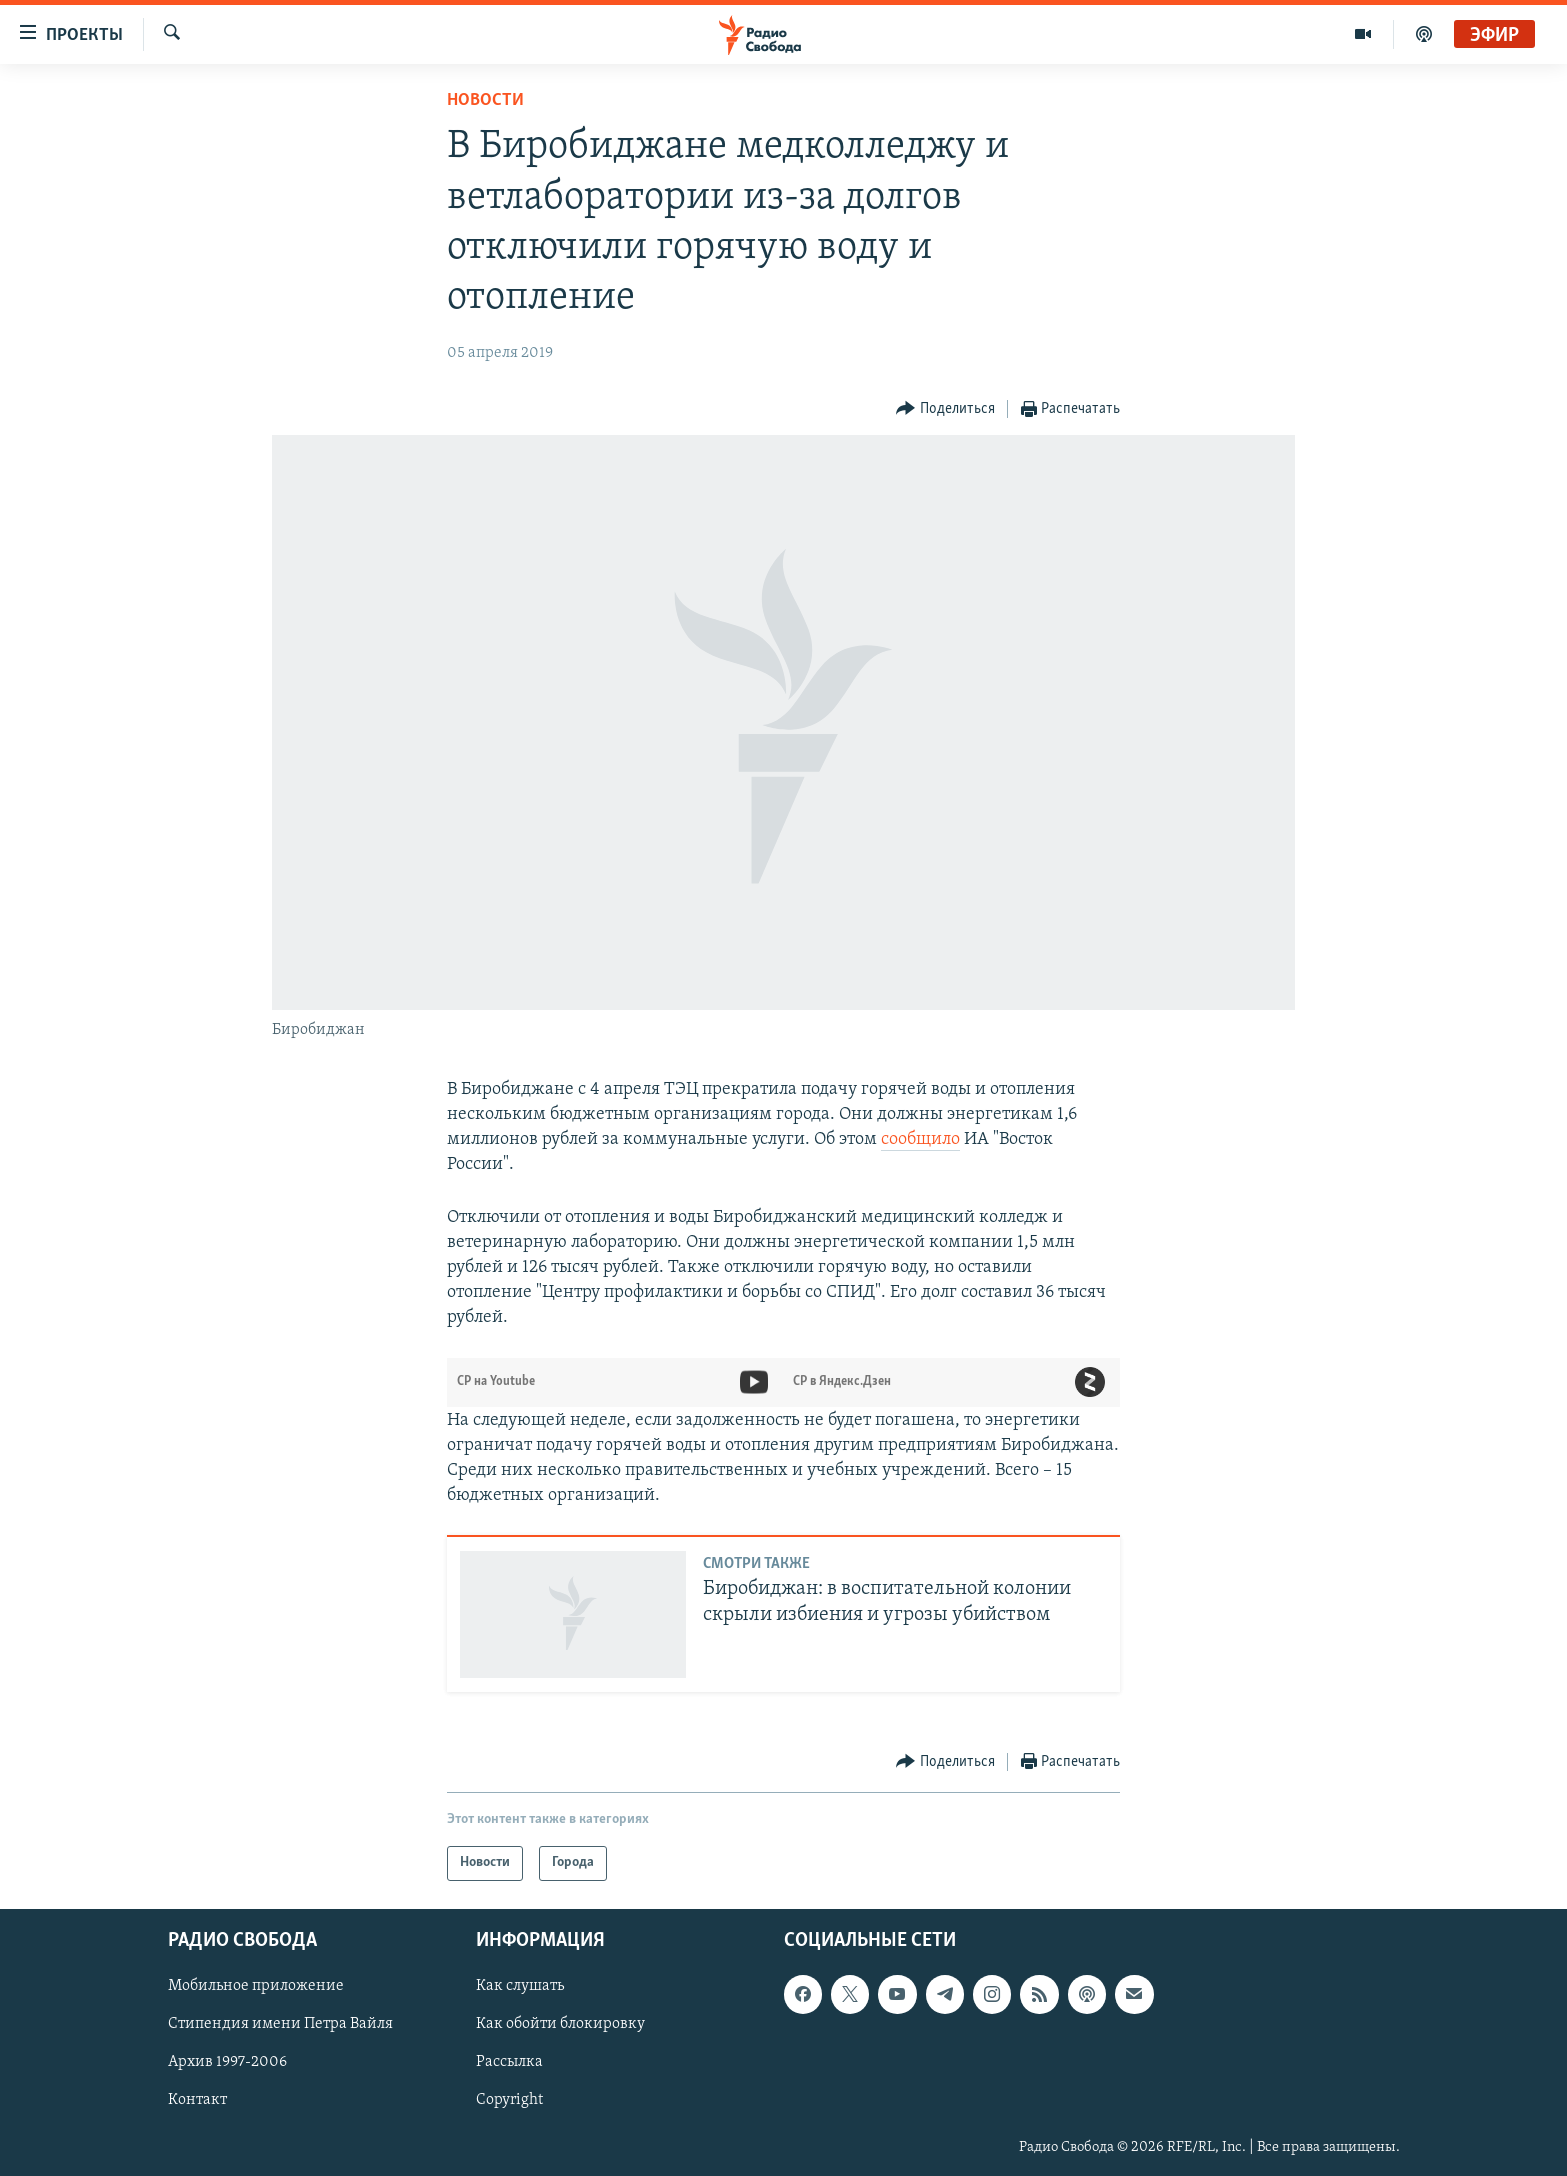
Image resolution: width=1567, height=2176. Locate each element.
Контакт (197, 2100)
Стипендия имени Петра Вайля (280, 2024)
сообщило (920, 1139)
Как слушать (520, 1986)
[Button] (945, 409)
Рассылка (509, 2062)
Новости (485, 100)
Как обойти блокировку (560, 2024)
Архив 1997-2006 (227, 2062)
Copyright (509, 2100)
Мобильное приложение (256, 1986)
